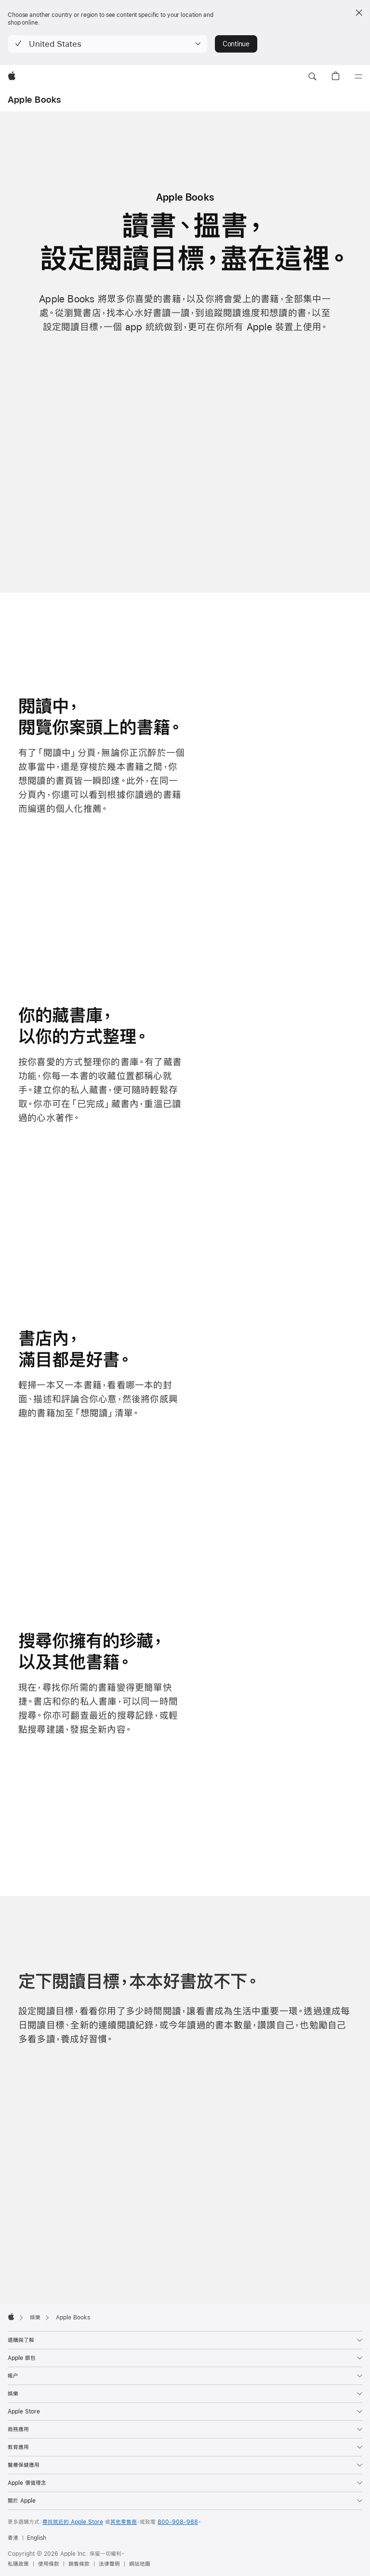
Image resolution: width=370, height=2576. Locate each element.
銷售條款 (79, 2564)
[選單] (358, 76)
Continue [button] (236, 44)
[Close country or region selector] (359, 12)
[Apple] (12, 76)
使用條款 (48, 2564)
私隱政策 (18, 2564)
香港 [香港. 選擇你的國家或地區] (13, 2538)
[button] (108, 44)
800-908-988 (178, 2522)
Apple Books (34, 99)
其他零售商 (123, 2522)
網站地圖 (139, 2564)
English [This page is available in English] (36, 2538)
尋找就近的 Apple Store (72, 2522)
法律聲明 (109, 2564)
